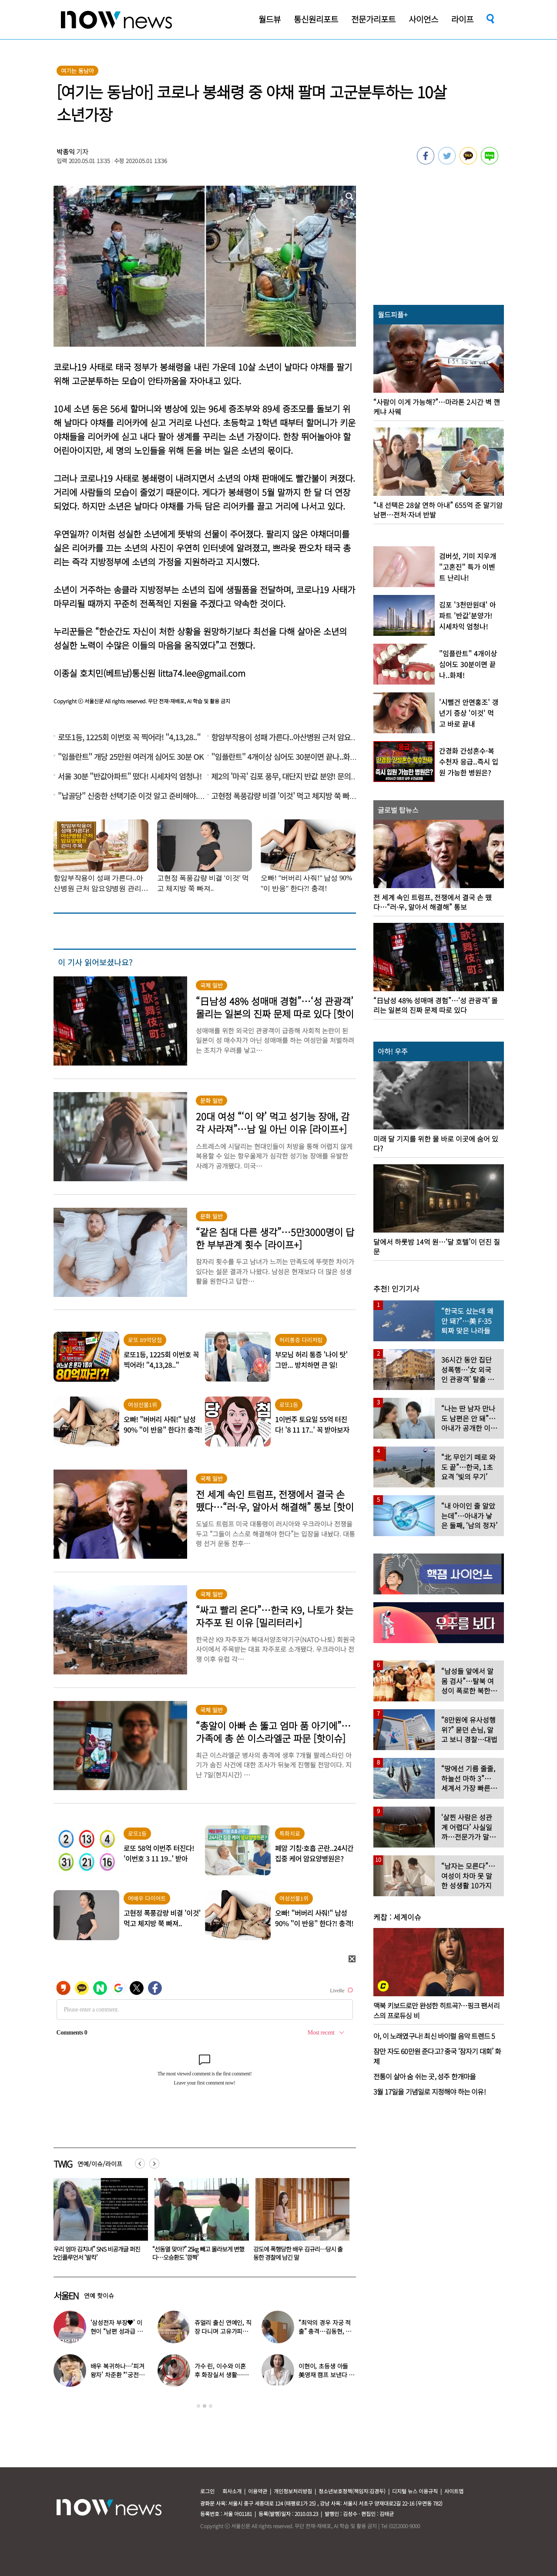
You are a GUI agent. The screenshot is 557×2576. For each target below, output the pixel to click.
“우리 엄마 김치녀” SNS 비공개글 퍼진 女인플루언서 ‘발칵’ (196, 2253)
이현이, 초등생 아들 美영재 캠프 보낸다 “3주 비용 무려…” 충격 (326, 2375)
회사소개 (232, 2491)
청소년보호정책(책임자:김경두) (352, 2491)
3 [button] (210, 2406)
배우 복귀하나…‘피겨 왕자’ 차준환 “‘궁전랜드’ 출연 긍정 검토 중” (118, 2375)
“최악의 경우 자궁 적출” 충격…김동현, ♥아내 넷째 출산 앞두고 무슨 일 (96, 2253)
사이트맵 (453, 2491)
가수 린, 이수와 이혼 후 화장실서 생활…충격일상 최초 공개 (221, 2375)
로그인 (207, 2491)
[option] (97, 2222)
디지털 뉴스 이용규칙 (415, 2491)
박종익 (66, 151)
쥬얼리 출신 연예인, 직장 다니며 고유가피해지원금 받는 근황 (223, 2331)
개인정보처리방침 (293, 2491)
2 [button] (204, 2406)
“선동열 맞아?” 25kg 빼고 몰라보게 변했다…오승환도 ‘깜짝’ (299, 2253)
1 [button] (198, 2406)
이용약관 (257, 2491)
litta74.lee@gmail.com (201, 673)
